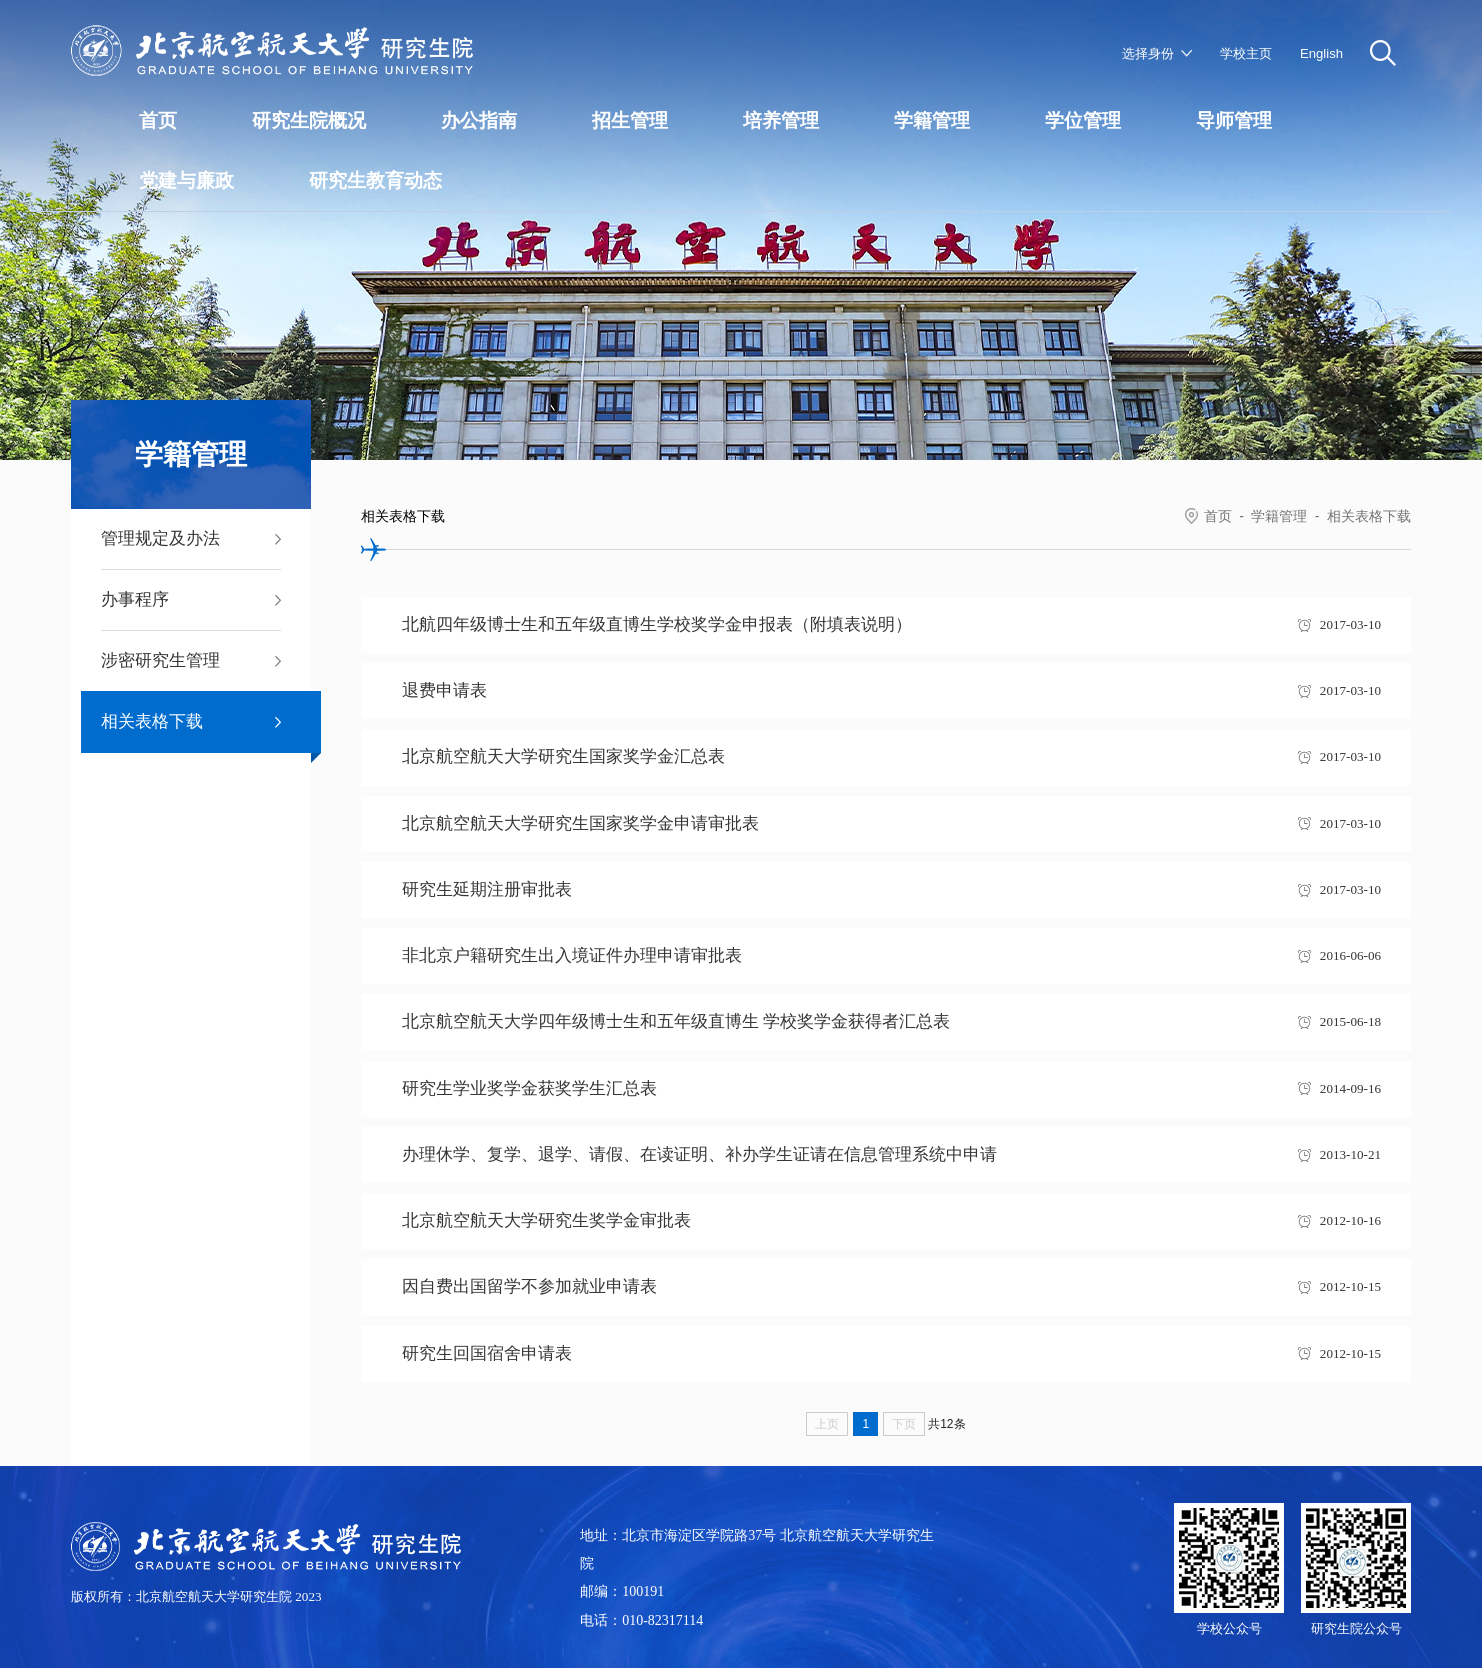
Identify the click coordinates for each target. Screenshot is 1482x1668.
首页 (158, 120)
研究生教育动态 (375, 180)
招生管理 (630, 120)
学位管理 (1083, 120)
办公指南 (479, 120)
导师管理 (1234, 120)
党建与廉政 (186, 180)
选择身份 (1148, 53)
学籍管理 (932, 120)
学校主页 (1246, 53)
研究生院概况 (309, 120)
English (1321, 53)
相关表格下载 (1369, 516)
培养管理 (781, 120)
